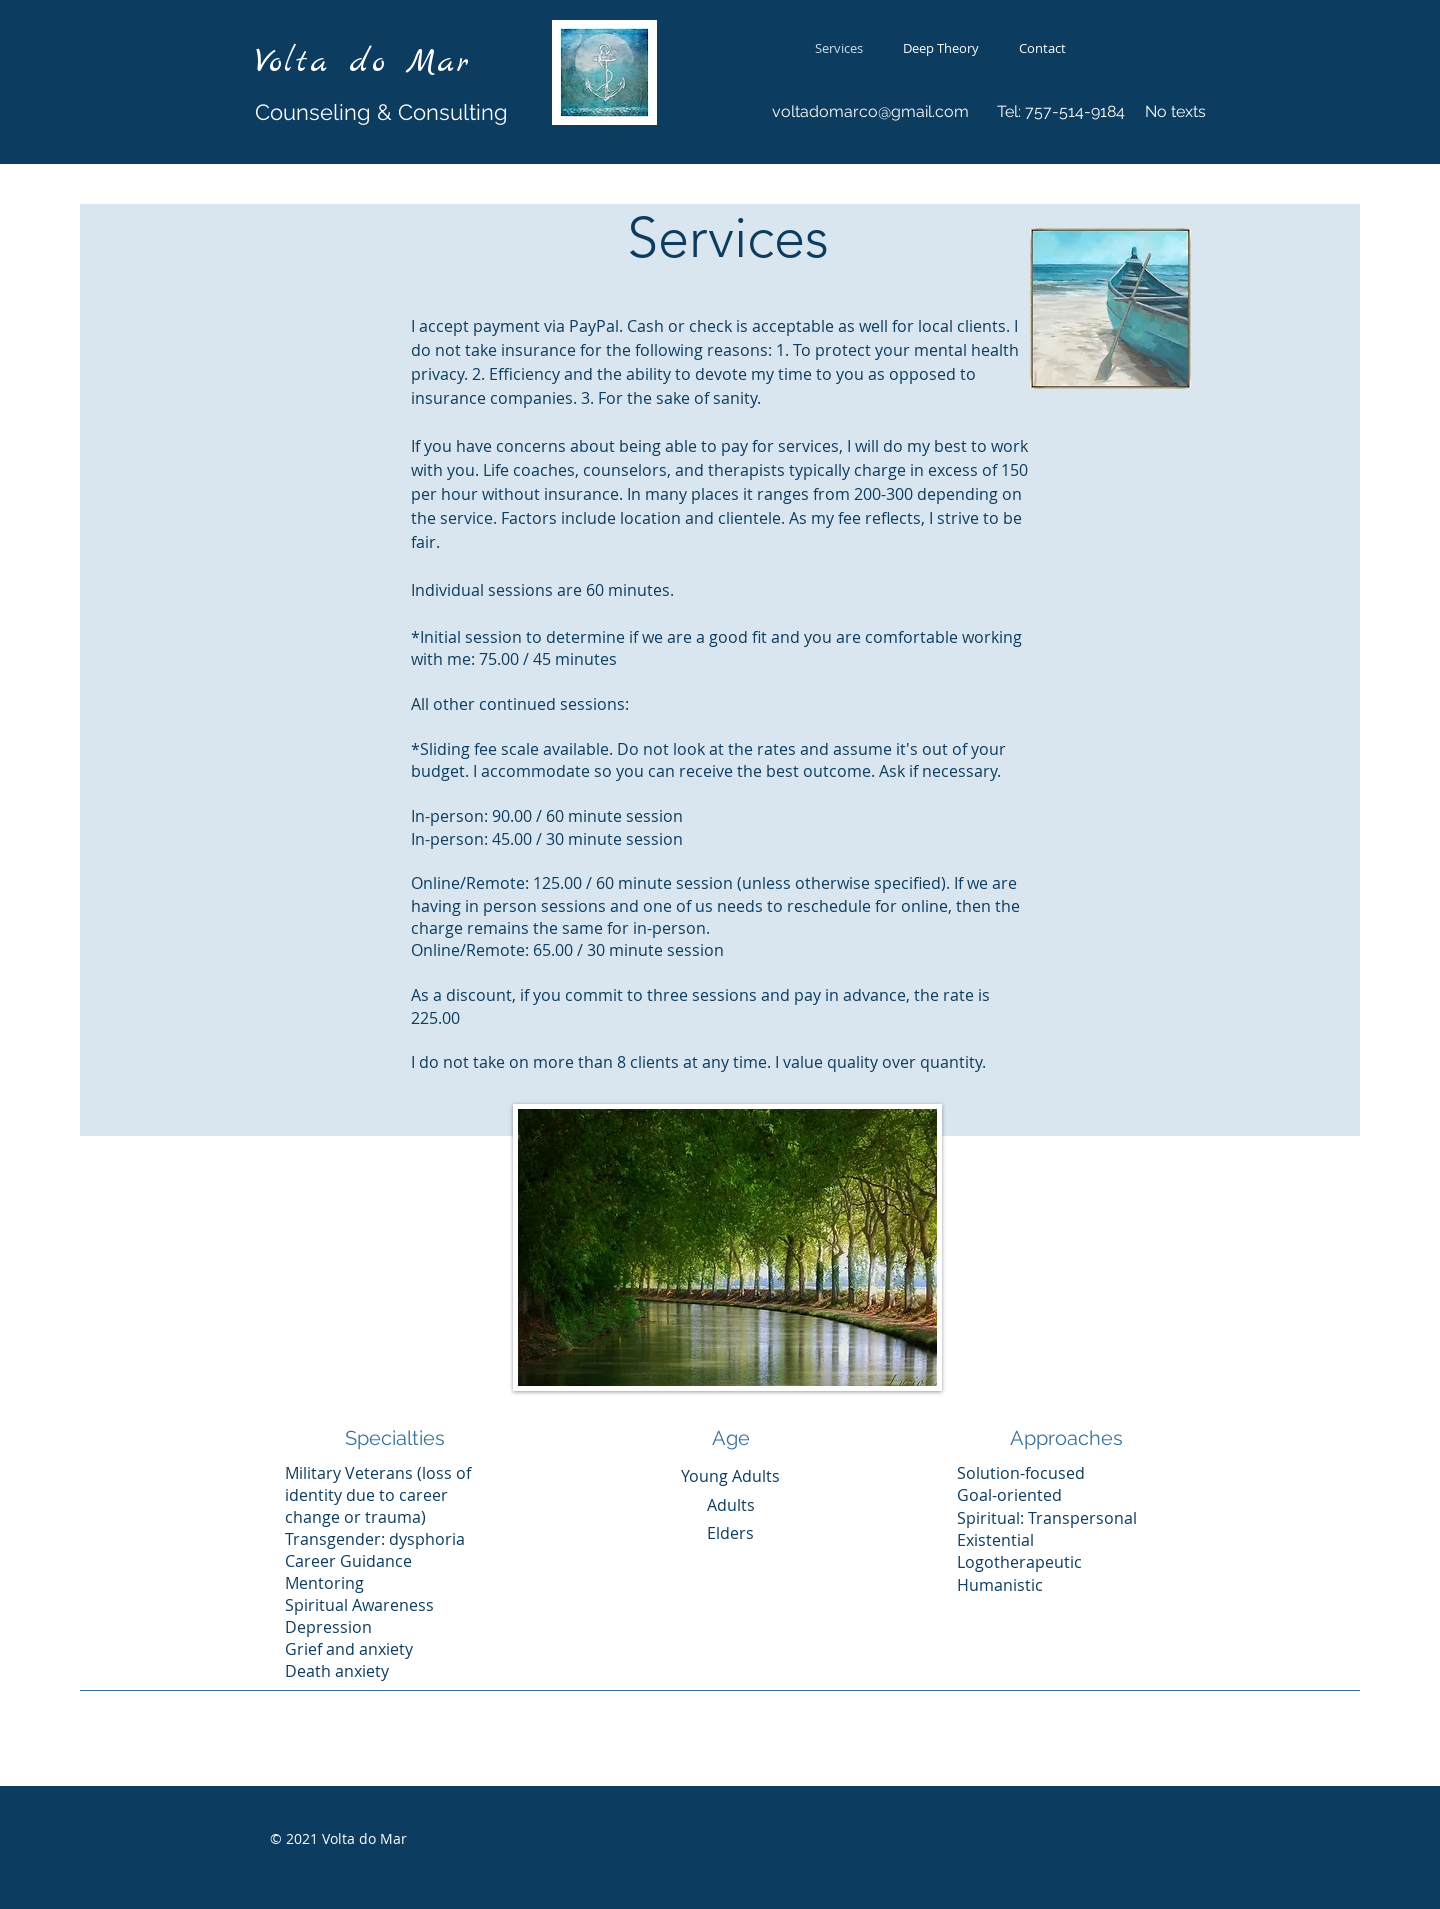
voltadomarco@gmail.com (870, 111)
